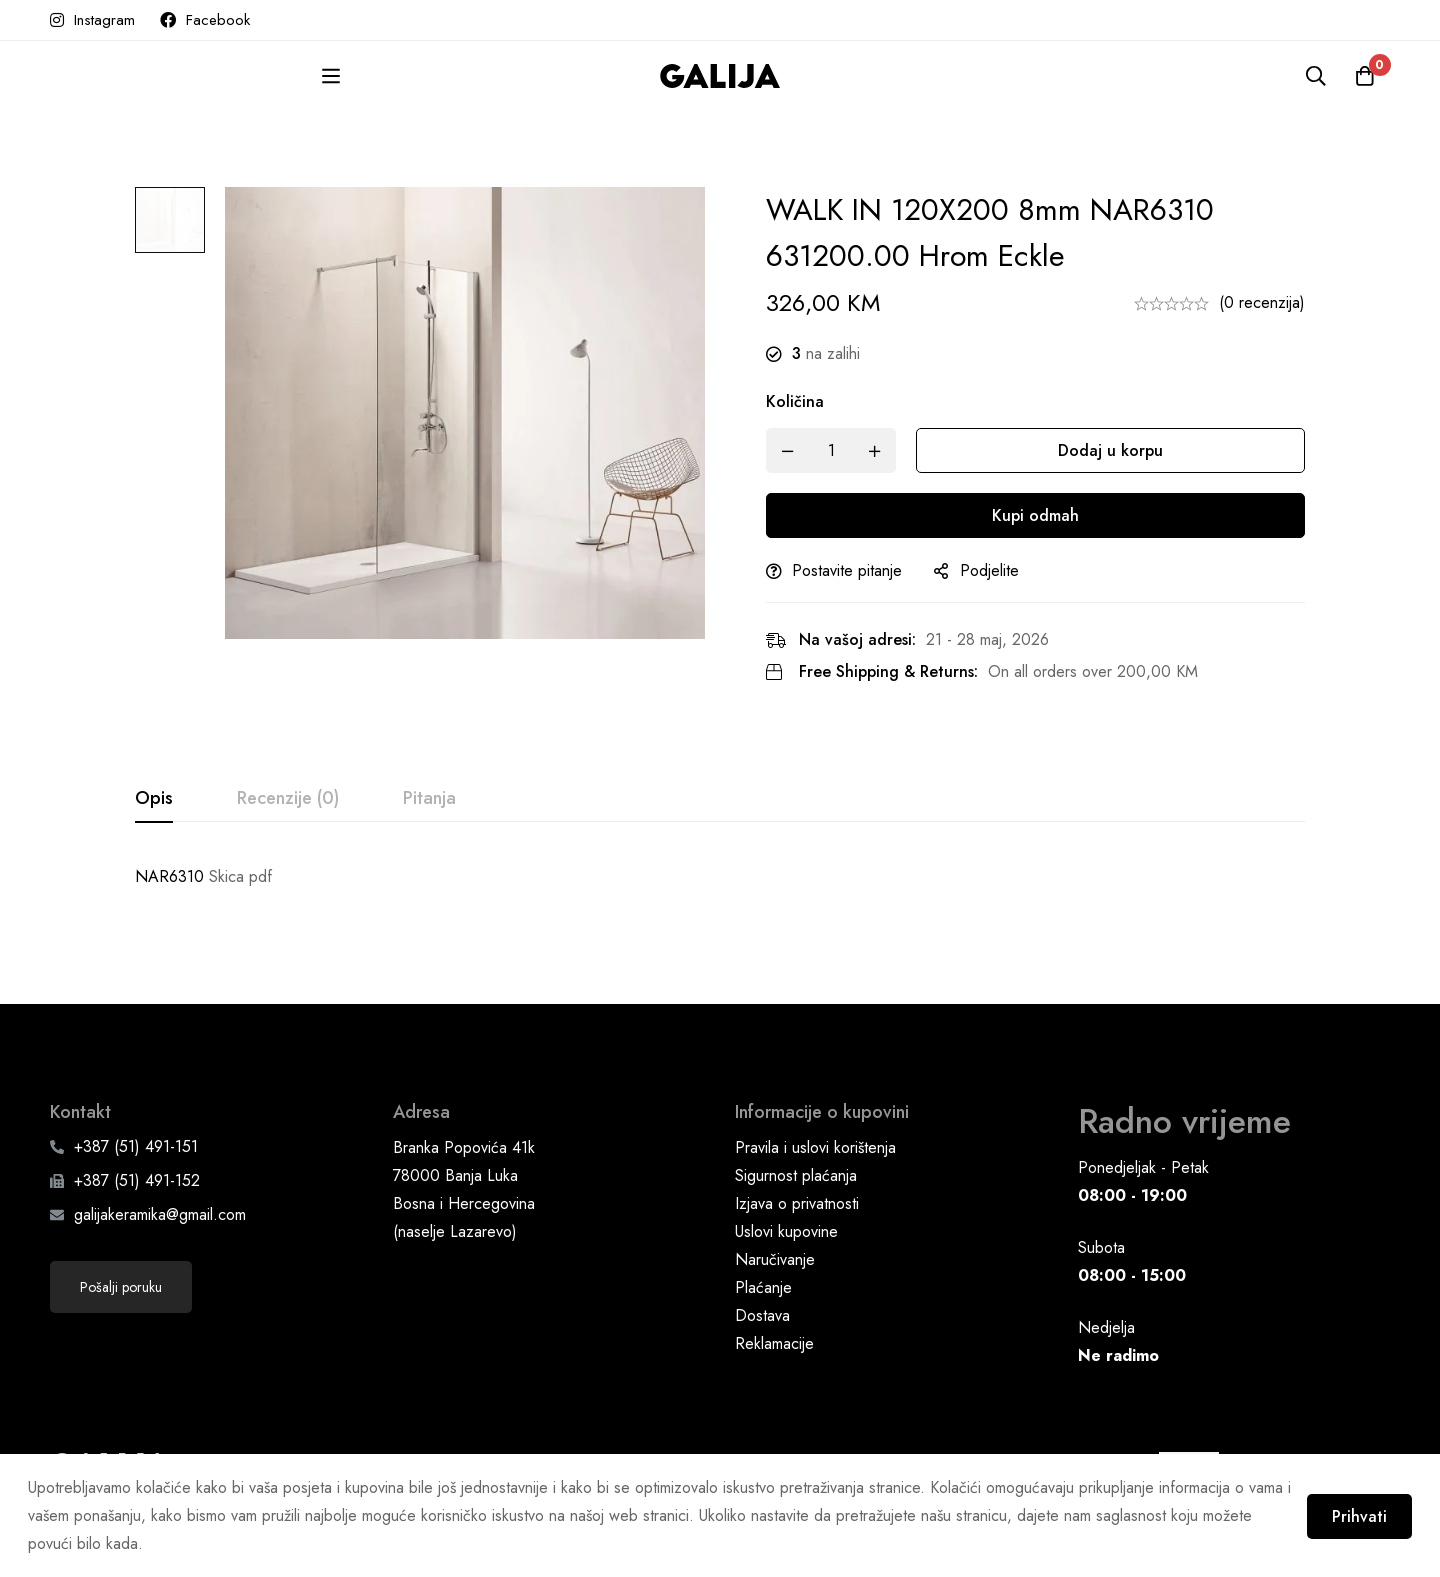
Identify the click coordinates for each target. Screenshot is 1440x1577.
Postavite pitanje (856, 570)
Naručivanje (775, 1246)
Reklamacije (774, 1330)
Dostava (762, 1302)
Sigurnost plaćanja (796, 1162)
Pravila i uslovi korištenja (815, 1134)
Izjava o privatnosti (797, 1190)
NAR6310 (169, 876)
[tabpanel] (720, 877)
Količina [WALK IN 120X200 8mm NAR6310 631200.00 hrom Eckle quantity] (804, 401)
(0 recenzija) (1262, 302)
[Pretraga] (1314, 76)
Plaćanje (763, 1274)
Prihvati (1357, 1515)
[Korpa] (1364, 76)
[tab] (154, 799)
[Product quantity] (840, 450)
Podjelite (998, 570)
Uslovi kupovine (786, 1218)
